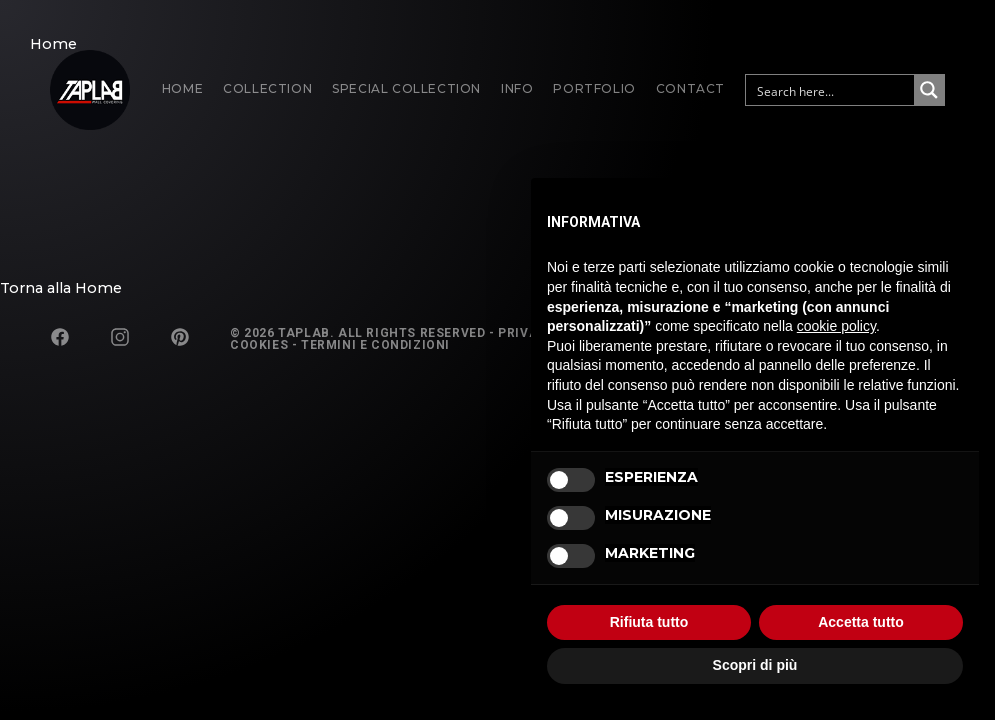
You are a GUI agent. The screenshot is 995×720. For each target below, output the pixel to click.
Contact (690, 88)
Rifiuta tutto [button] (649, 622)
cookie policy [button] (836, 326)
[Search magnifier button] (929, 90)
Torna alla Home (61, 288)
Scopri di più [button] (755, 665)
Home (182, 88)
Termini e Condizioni (375, 345)
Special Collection (406, 88)
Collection (267, 88)
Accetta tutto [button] (861, 622)
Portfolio (594, 88)
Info (517, 88)
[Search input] (831, 90)
